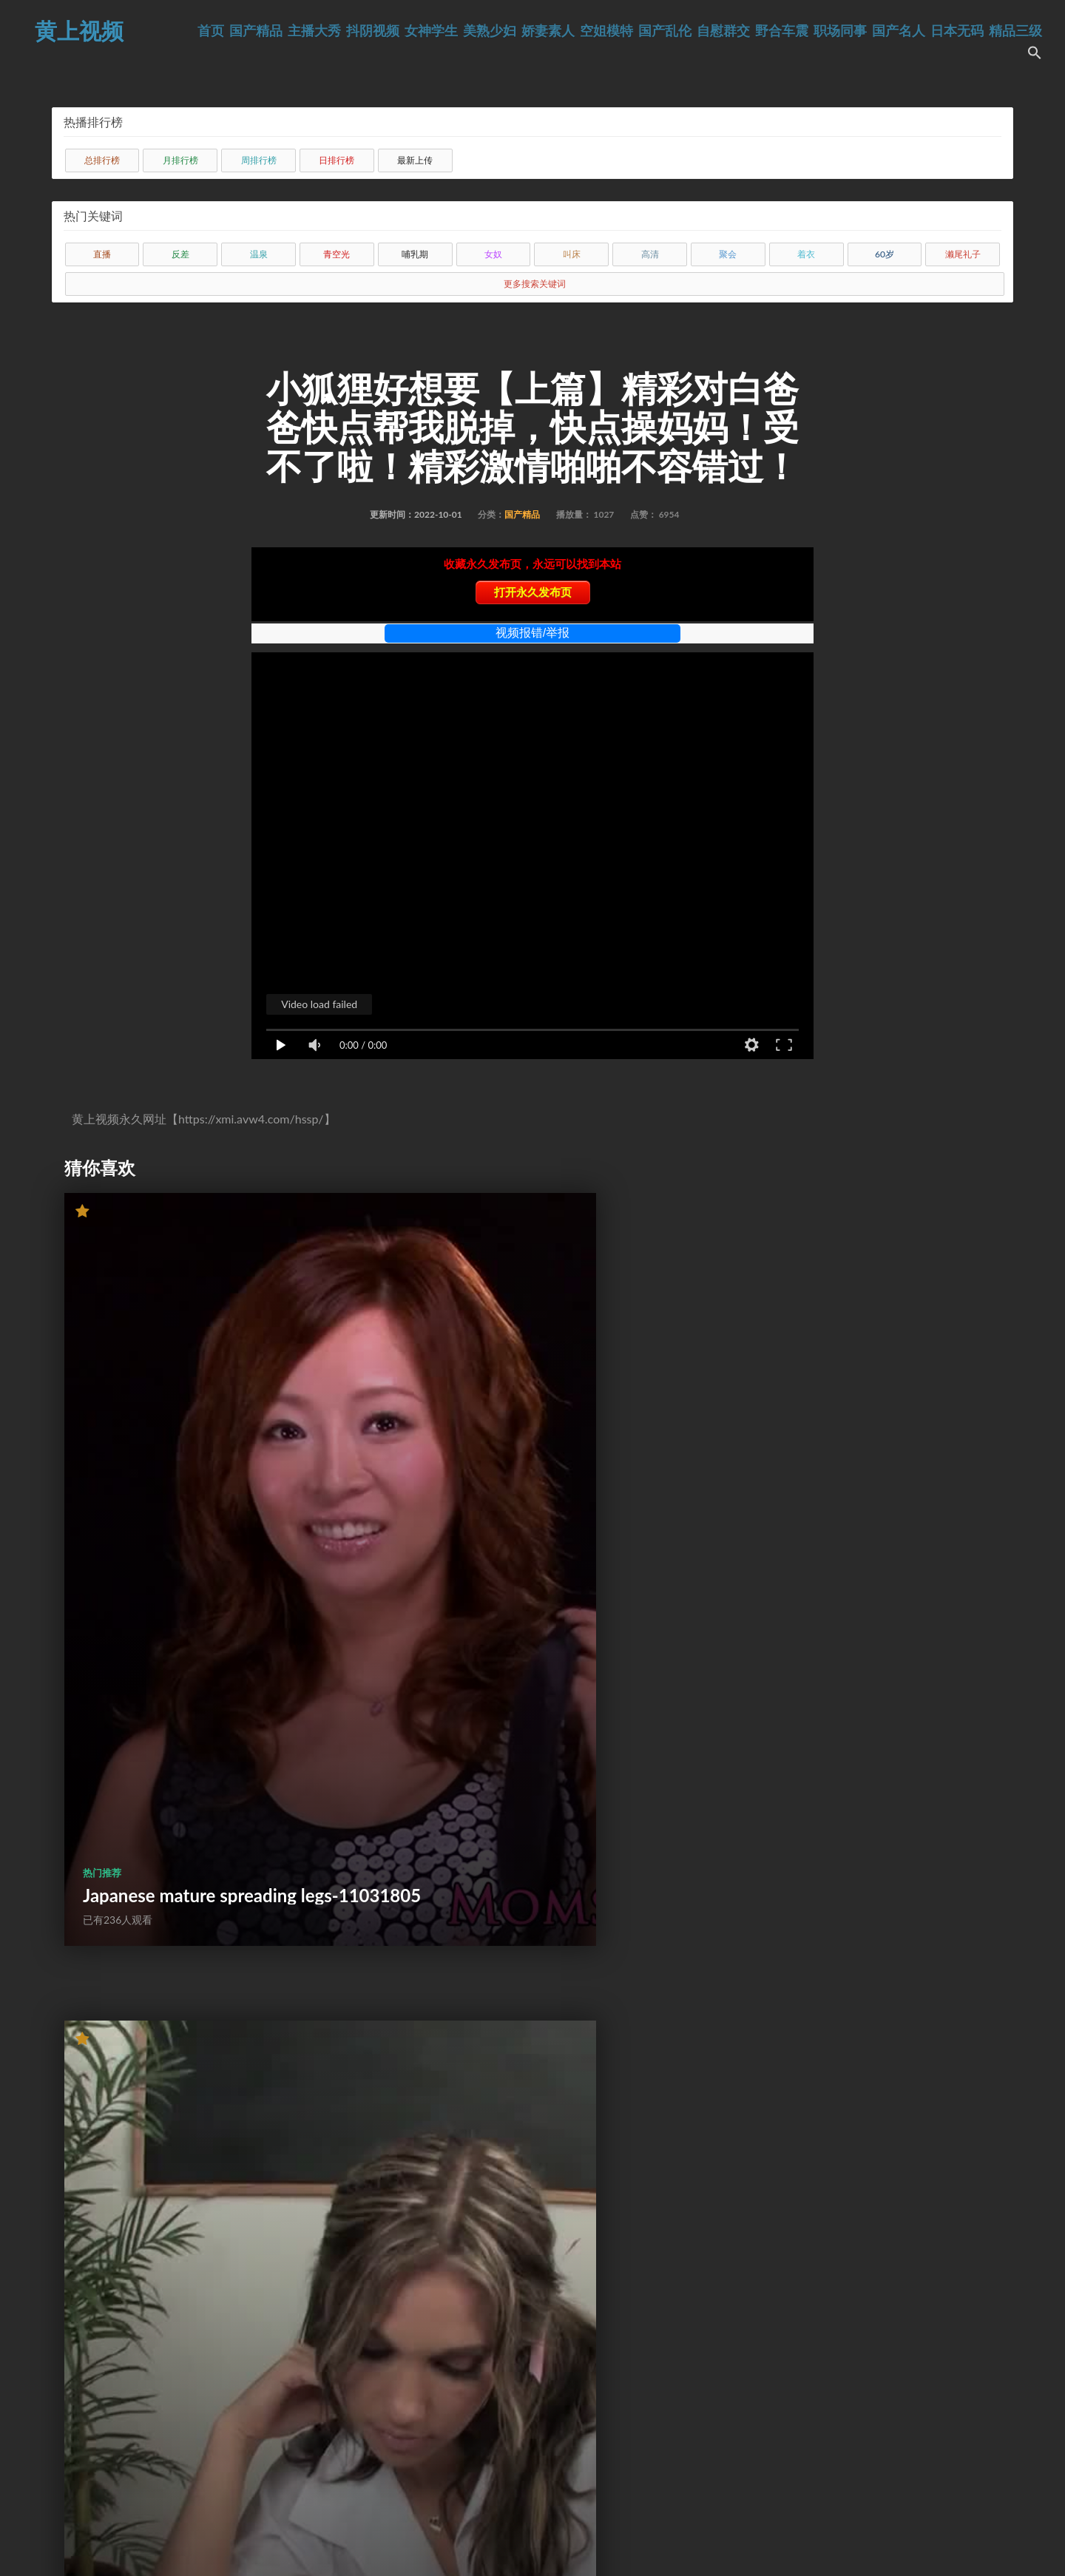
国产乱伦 (713, 30)
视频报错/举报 (532, 632)
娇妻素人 (596, 30)
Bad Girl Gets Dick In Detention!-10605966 (497, 1489)
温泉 (259, 254)
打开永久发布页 (533, 592)
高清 (650, 254)
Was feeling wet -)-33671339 (473, 1922)
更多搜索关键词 (535, 283)
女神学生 (480, 30)
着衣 (806, 254)
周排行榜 (259, 160)
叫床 (572, 254)
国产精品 (304, 30)
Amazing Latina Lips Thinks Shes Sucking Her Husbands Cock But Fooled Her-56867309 (844, 1901)
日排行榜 (336, 160)
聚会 (728, 254)
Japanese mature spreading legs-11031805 (190, 1489)
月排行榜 (180, 160)
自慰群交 (772, 30)
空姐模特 (655, 30)
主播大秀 (363, 30)
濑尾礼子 (963, 254)
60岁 (884, 254)
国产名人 (947, 30)
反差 (180, 254)
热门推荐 (102, 1457)
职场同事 (889, 30)
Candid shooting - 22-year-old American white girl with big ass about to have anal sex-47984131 (188, 2334)
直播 (102, 254)
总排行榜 (102, 160)
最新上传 (415, 160)
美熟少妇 (538, 30)
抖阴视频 (421, 30)
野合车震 (830, 30)
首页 (259, 30)
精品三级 (985, 55)
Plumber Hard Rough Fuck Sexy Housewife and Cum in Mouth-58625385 (513, 2344)
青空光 (336, 254)
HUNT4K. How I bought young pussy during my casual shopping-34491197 (190, 1911)
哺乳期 (415, 254)
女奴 (493, 254)
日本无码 (1005, 30)
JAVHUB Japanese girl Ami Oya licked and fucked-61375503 (843, 1478)
